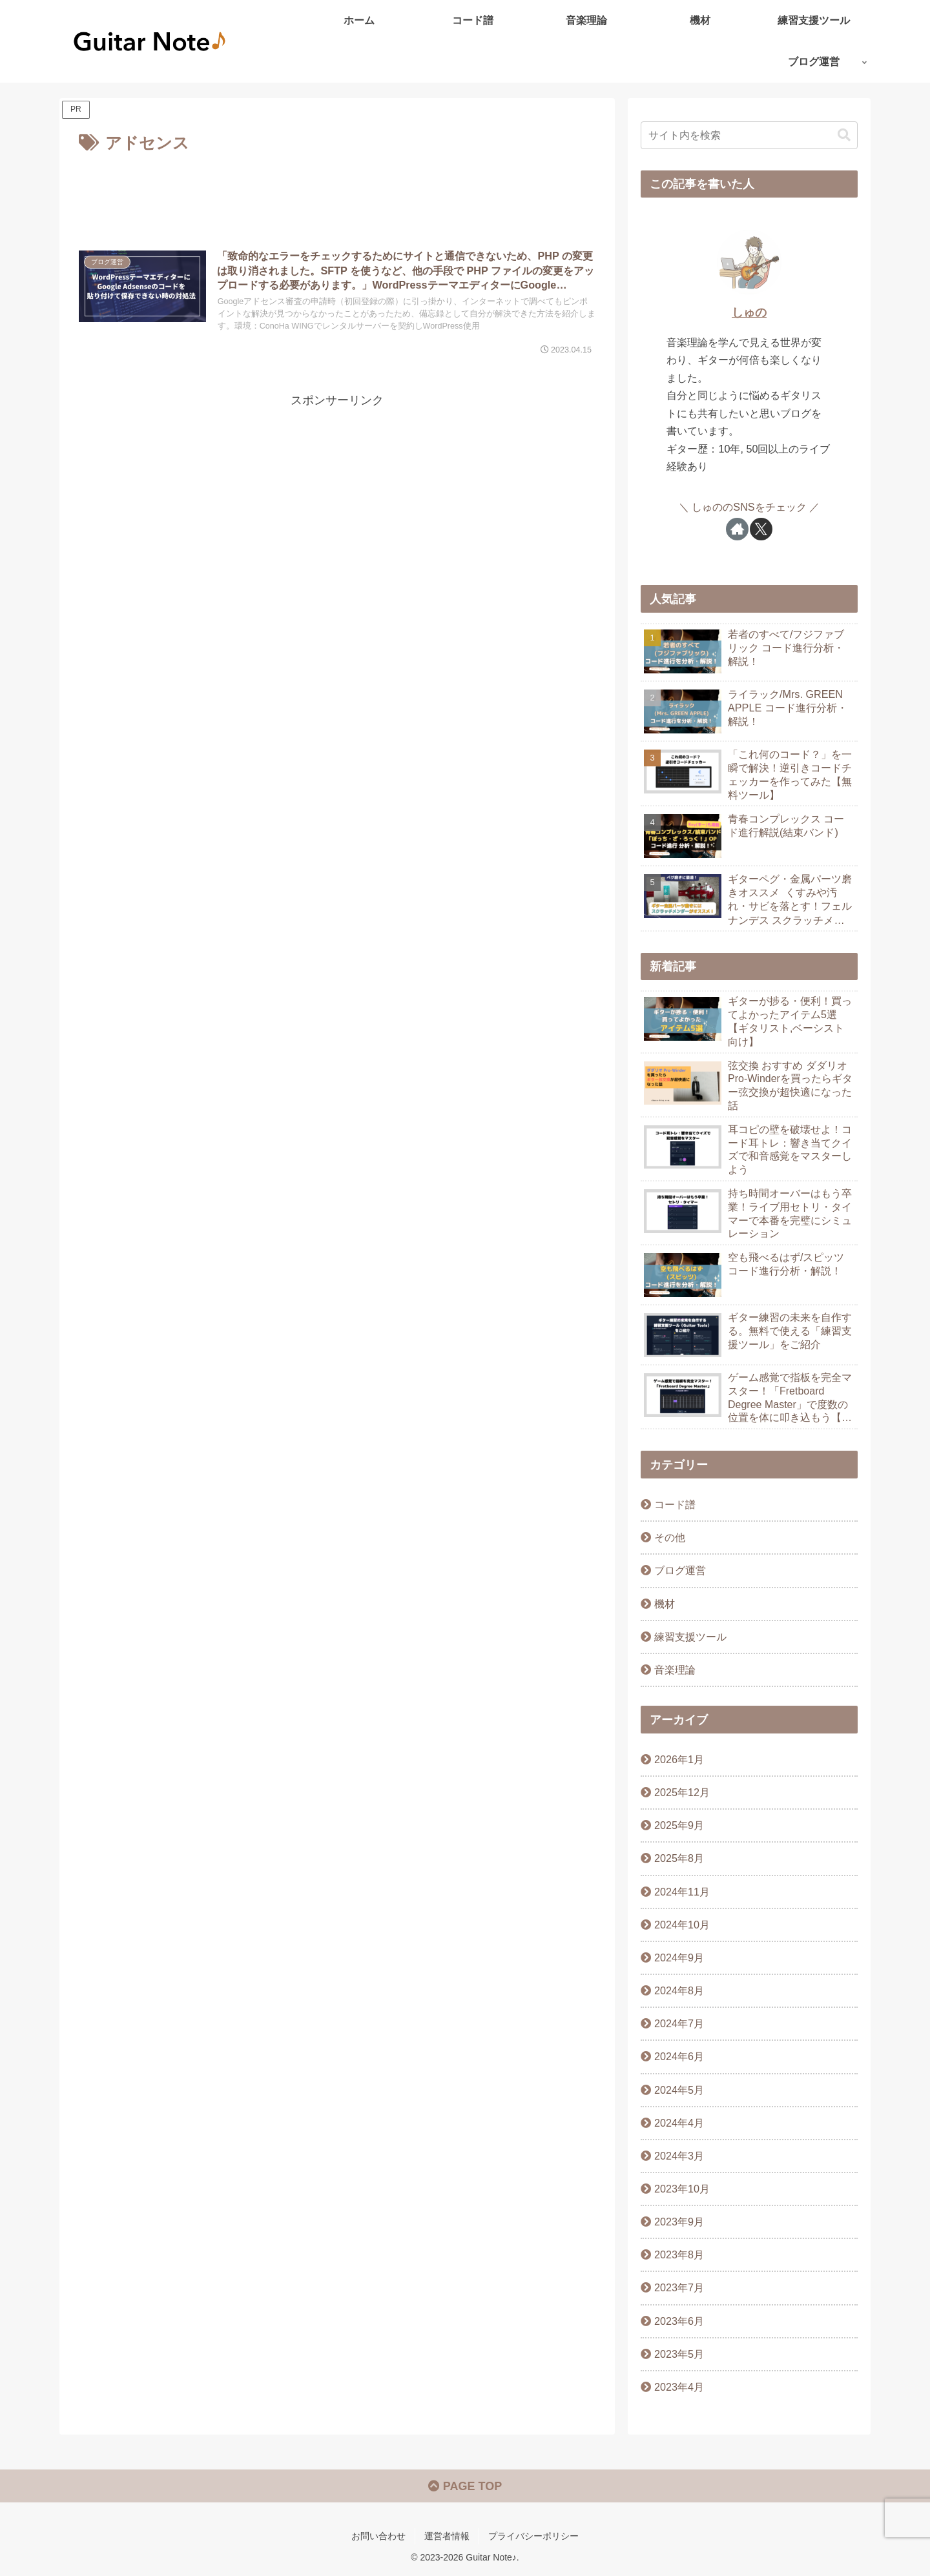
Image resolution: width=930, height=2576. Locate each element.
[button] (844, 135)
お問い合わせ (378, 2536)
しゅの (749, 312)
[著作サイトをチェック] (737, 529)
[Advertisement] (337, 193)
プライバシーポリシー (533, 2536)
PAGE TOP (465, 2486)
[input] (749, 135)
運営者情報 (447, 2536)
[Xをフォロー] (761, 529)
